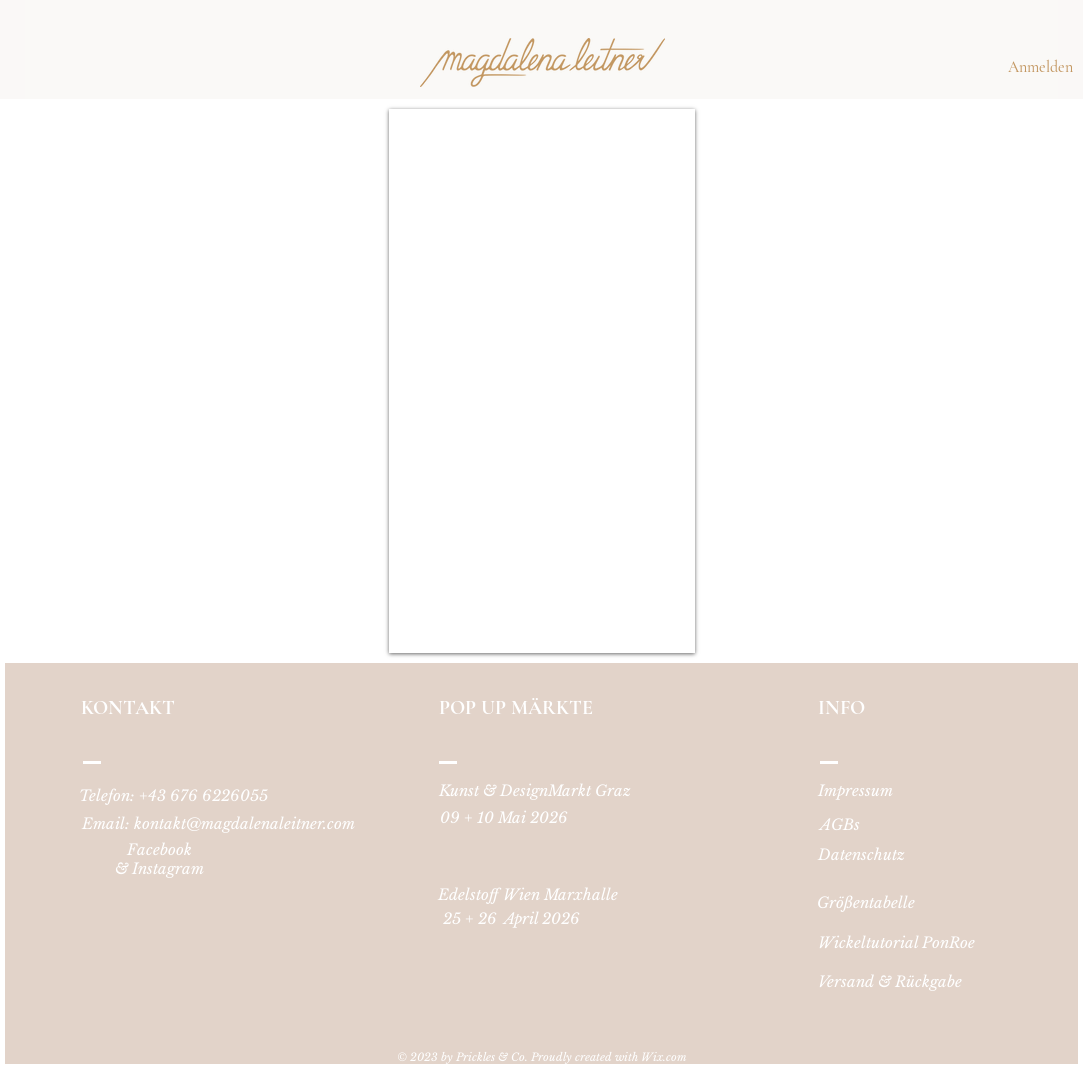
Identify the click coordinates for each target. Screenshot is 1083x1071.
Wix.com (664, 1057)
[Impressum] (856, 790)
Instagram (168, 868)
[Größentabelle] (866, 902)
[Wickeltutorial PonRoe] (896, 942)
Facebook (159, 849)
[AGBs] (840, 824)
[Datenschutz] (862, 854)
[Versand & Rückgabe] (890, 981)
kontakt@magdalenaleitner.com (244, 823)
